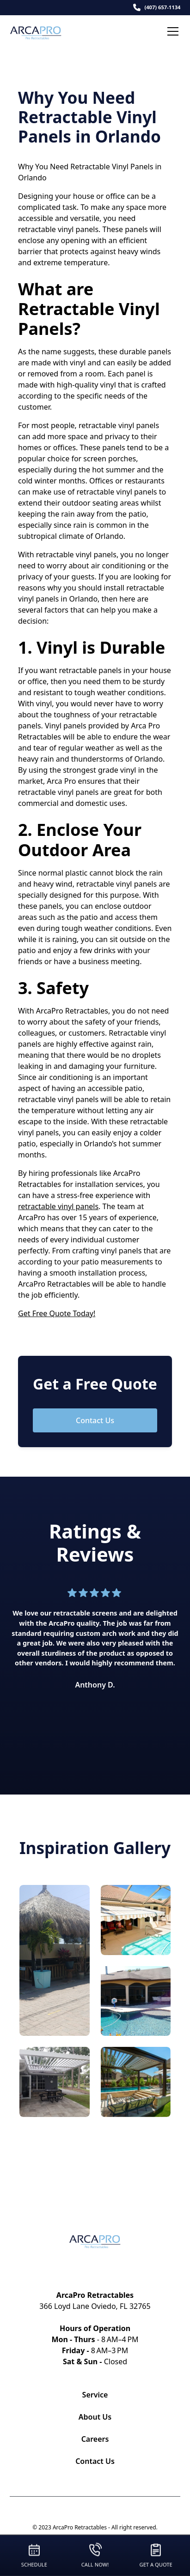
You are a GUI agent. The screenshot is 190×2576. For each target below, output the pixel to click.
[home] (42, 31)
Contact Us (95, 1420)
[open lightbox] (54, 1960)
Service (95, 2395)
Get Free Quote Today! (56, 1313)
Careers (95, 2439)
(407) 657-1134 (162, 7)
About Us (95, 2417)
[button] (171, 31)
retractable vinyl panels (58, 1206)
